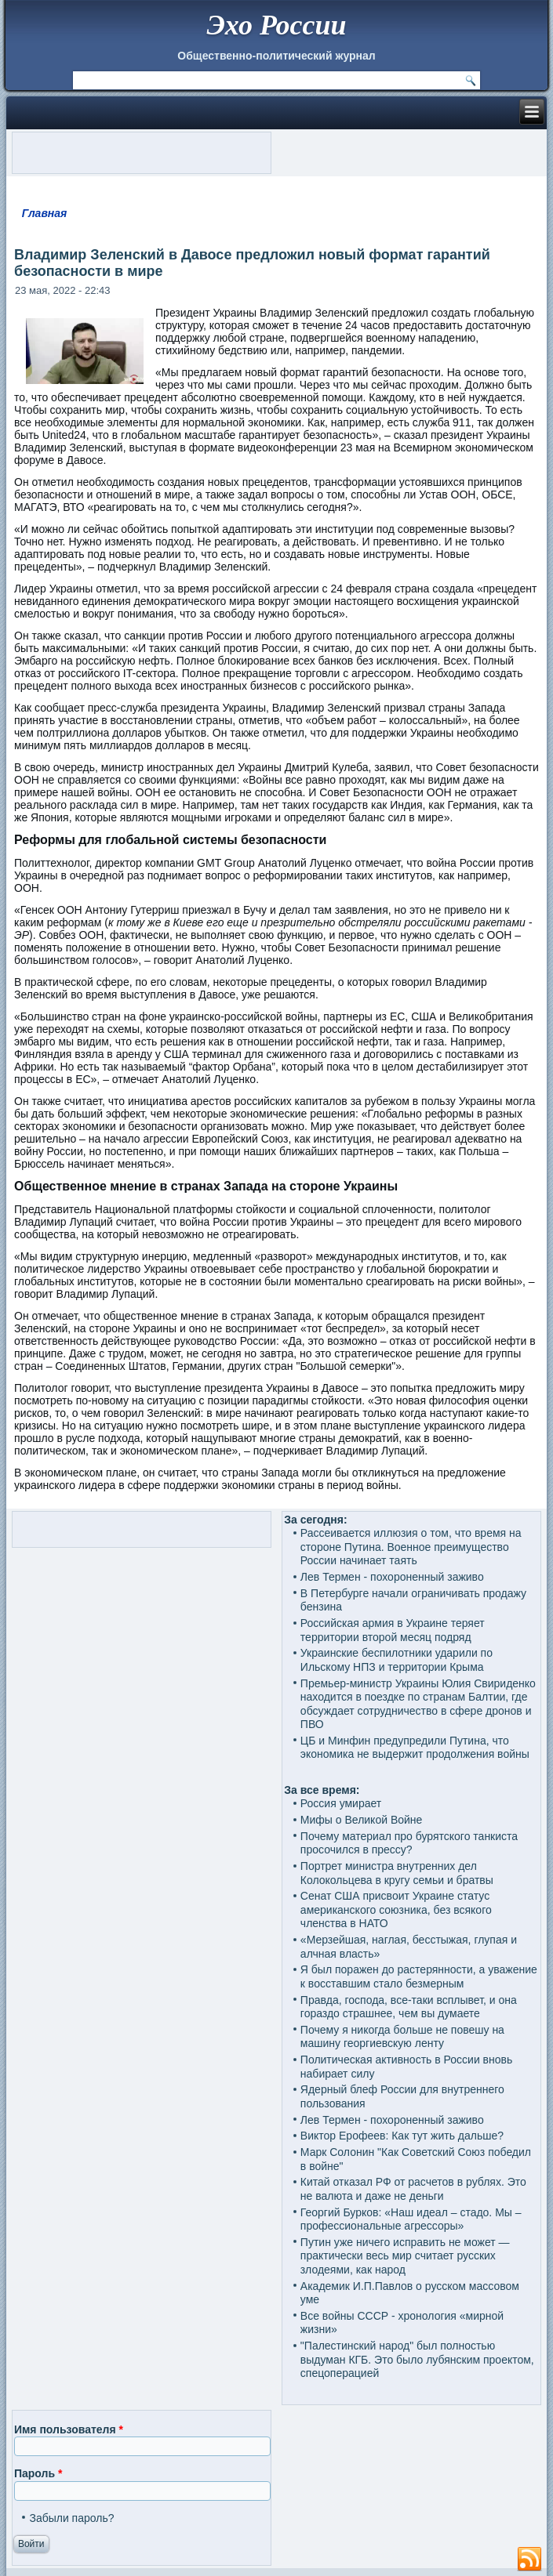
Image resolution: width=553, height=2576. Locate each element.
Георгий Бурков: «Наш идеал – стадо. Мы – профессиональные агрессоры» (411, 2219)
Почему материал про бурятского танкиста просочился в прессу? (409, 1843)
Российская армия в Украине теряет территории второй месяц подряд (392, 1630)
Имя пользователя (68, 2429)
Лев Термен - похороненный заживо (392, 1577)
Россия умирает (340, 1803)
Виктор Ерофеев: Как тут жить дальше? (402, 2135)
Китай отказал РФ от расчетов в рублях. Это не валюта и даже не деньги (413, 2189)
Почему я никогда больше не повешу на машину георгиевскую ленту (402, 2036)
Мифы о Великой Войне (361, 1819)
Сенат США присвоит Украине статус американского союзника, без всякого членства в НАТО (396, 1909)
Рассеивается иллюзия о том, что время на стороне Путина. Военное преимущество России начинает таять (411, 1547)
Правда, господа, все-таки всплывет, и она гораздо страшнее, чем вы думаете (408, 2007)
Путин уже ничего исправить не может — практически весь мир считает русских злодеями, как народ (405, 2256)
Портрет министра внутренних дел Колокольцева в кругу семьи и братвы (396, 1873)
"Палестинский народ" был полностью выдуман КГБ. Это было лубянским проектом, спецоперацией (417, 2359)
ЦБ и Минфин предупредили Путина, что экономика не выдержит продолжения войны (414, 1747)
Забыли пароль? (71, 2518)
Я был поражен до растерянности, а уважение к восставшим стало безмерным (418, 1976)
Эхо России (276, 25)
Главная (44, 213)
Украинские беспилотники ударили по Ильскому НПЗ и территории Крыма (396, 1660)
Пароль (38, 2473)
